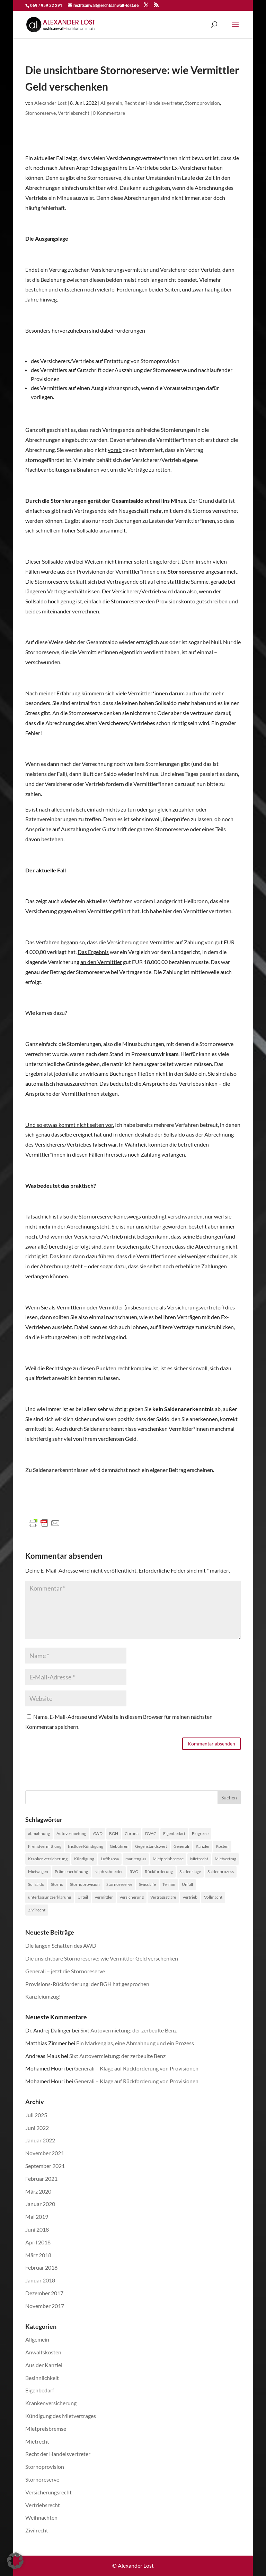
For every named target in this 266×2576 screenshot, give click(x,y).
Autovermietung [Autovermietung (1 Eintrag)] (71, 1833)
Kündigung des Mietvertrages (60, 2415)
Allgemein (111, 103)
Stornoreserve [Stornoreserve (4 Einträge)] (119, 1884)
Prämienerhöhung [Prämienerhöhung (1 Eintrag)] (71, 1871)
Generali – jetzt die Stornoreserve (65, 1971)
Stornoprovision (202, 103)
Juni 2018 (37, 2229)
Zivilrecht (36, 2530)
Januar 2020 (40, 2203)
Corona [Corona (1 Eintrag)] (132, 1833)
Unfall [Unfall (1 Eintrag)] (187, 1884)
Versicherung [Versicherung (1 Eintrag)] (131, 1897)
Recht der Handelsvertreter (153, 103)
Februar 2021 (41, 2178)
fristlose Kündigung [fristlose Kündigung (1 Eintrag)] (85, 1846)
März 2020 (38, 2191)
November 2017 (44, 2305)
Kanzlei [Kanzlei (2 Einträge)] (202, 1846)
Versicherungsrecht (48, 2492)
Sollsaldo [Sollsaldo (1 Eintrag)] (36, 1884)
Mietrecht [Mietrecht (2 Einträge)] (199, 1858)
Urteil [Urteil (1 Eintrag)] (83, 1897)
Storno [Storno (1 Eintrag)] (57, 1884)
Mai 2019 (36, 2216)
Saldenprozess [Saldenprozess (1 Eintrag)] (220, 1871)
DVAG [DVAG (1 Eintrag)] (151, 1833)
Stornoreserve (40, 113)
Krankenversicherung (51, 2403)
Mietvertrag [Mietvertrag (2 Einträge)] (225, 1858)
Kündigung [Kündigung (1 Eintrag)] (84, 1858)
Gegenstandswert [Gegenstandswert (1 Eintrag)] (151, 1846)
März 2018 (38, 2255)
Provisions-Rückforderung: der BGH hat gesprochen (87, 1984)
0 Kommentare (109, 113)
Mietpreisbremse (45, 2428)
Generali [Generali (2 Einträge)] (181, 1846)
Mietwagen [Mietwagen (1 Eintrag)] (38, 1871)
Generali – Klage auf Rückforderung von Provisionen (136, 2068)
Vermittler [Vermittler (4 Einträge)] (104, 1897)
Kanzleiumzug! (43, 1996)
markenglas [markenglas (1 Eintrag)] (135, 1858)
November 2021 (44, 2153)
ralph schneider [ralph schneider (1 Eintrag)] (109, 1871)
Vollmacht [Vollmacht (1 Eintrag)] (213, 1897)
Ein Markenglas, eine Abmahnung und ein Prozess (135, 2043)
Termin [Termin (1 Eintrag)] (168, 1884)
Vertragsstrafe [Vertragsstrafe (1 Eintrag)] (163, 1897)
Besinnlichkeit (42, 2377)
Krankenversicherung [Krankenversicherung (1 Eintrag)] (48, 1858)
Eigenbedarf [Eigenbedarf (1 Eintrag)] (174, 1833)
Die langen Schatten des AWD (60, 1945)
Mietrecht (37, 2441)
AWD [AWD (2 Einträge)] (98, 1833)
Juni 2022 (37, 2127)
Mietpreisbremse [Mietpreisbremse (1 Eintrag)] (168, 1858)
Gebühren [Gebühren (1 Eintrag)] (119, 1846)
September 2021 (45, 2165)
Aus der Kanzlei (43, 2365)
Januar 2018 (40, 2280)
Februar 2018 (41, 2267)
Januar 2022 (40, 2140)
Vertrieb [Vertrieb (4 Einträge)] (190, 1897)
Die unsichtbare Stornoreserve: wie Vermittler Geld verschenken (101, 1958)
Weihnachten (41, 2517)
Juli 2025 (36, 2115)
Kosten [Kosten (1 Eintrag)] (222, 1846)
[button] (15, 2561)
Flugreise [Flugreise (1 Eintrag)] (200, 1833)
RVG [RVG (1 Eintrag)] (134, 1871)
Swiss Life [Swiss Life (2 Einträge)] (147, 1884)
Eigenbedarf (39, 2390)
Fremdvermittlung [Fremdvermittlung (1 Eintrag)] (44, 1846)
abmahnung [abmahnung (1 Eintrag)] (39, 1833)
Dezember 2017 (44, 2293)
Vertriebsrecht (73, 113)
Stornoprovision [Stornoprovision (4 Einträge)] (85, 1884)
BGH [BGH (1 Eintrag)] (113, 1833)
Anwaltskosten (43, 2352)
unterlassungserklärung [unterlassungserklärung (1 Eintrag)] (49, 1897)
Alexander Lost (50, 103)
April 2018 (38, 2242)
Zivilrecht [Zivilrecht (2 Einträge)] (36, 1909)
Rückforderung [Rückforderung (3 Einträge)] (159, 1871)
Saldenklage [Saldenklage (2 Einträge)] (190, 1871)
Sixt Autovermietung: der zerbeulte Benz (128, 2030)
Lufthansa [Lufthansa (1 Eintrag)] (110, 1858)
